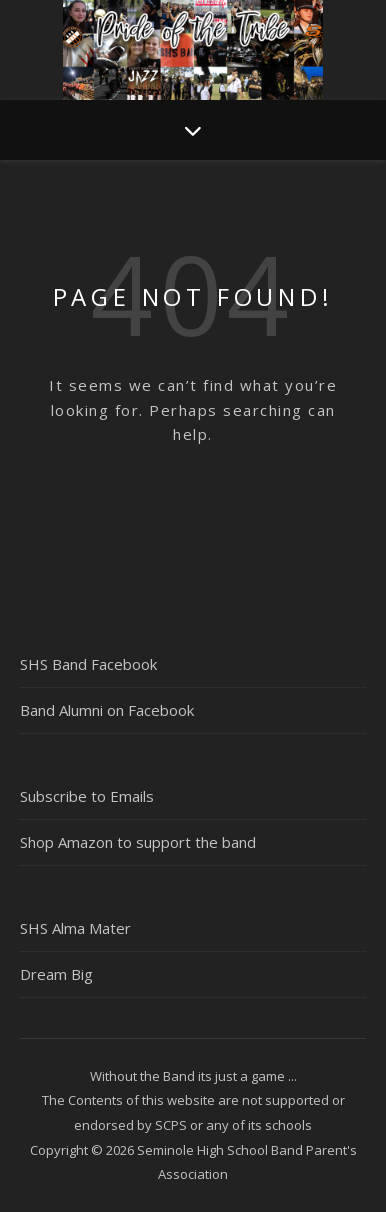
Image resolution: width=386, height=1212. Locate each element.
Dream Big (56, 974)
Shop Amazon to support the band (138, 842)
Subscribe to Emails (87, 796)
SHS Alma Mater (75, 928)
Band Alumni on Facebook (107, 710)
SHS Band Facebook (88, 664)
